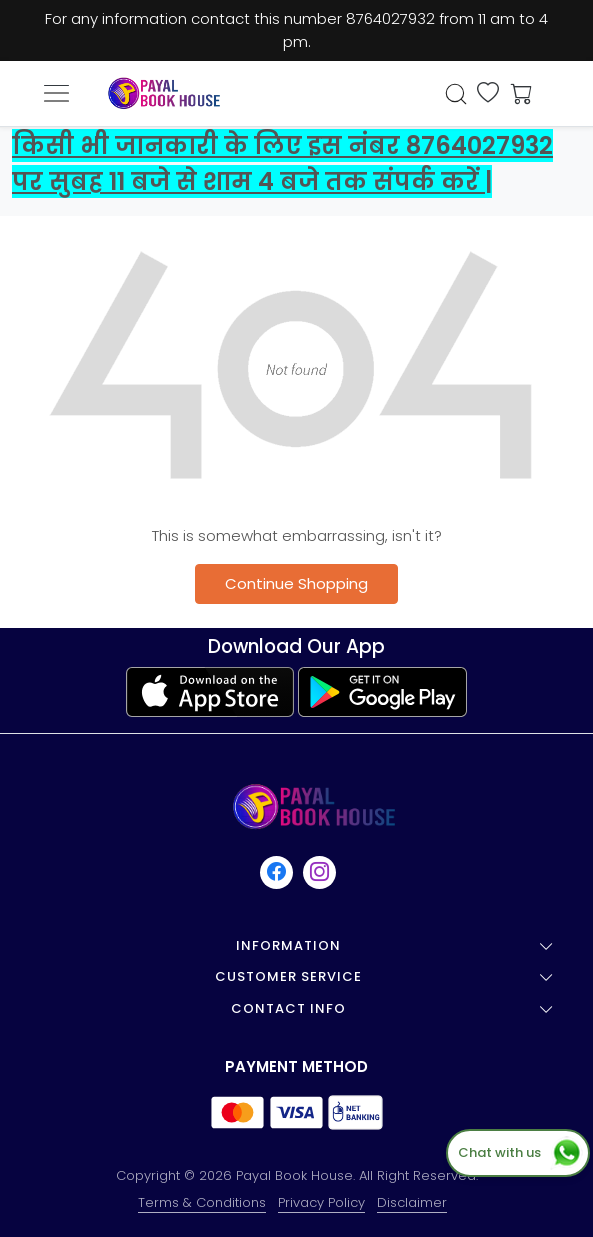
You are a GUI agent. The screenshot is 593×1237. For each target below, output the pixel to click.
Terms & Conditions (202, 1202)
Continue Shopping (296, 583)
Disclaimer (412, 1202)
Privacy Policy (321, 1202)
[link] (456, 94)
